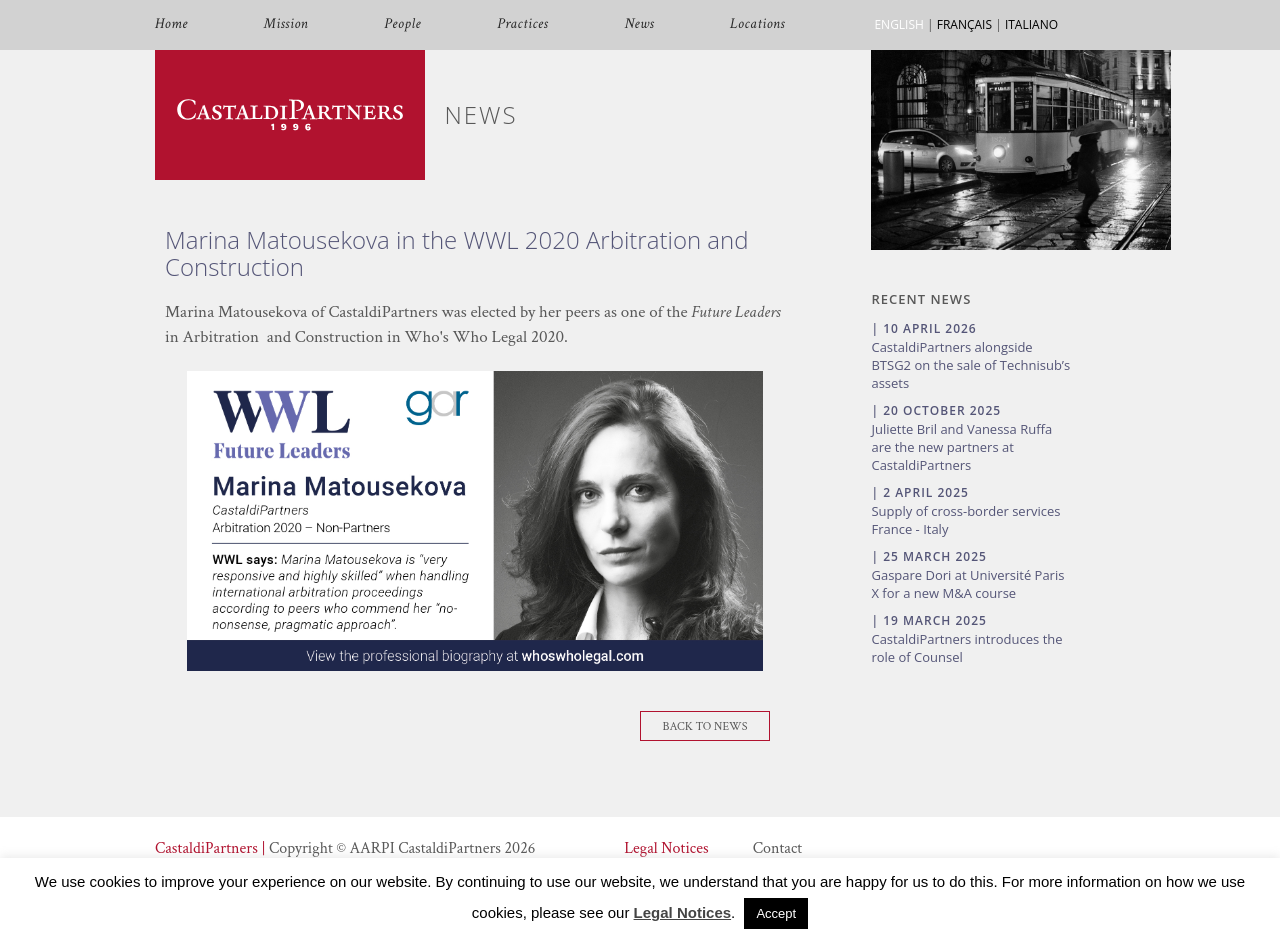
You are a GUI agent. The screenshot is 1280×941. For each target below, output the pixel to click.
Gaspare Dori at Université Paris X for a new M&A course (967, 584)
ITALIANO (1031, 24)
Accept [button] (776, 913)
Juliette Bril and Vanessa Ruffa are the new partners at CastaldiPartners (961, 447)
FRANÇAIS (964, 24)
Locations (757, 24)
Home (171, 24)
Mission (286, 24)
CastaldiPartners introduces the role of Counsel (966, 648)
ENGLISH (898, 24)
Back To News (705, 726)
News (639, 24)
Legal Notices (666, 848)
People (402, 24)
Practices (522, 24)
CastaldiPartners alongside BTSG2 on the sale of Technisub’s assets (970, 365)
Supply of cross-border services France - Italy (965, 520)
